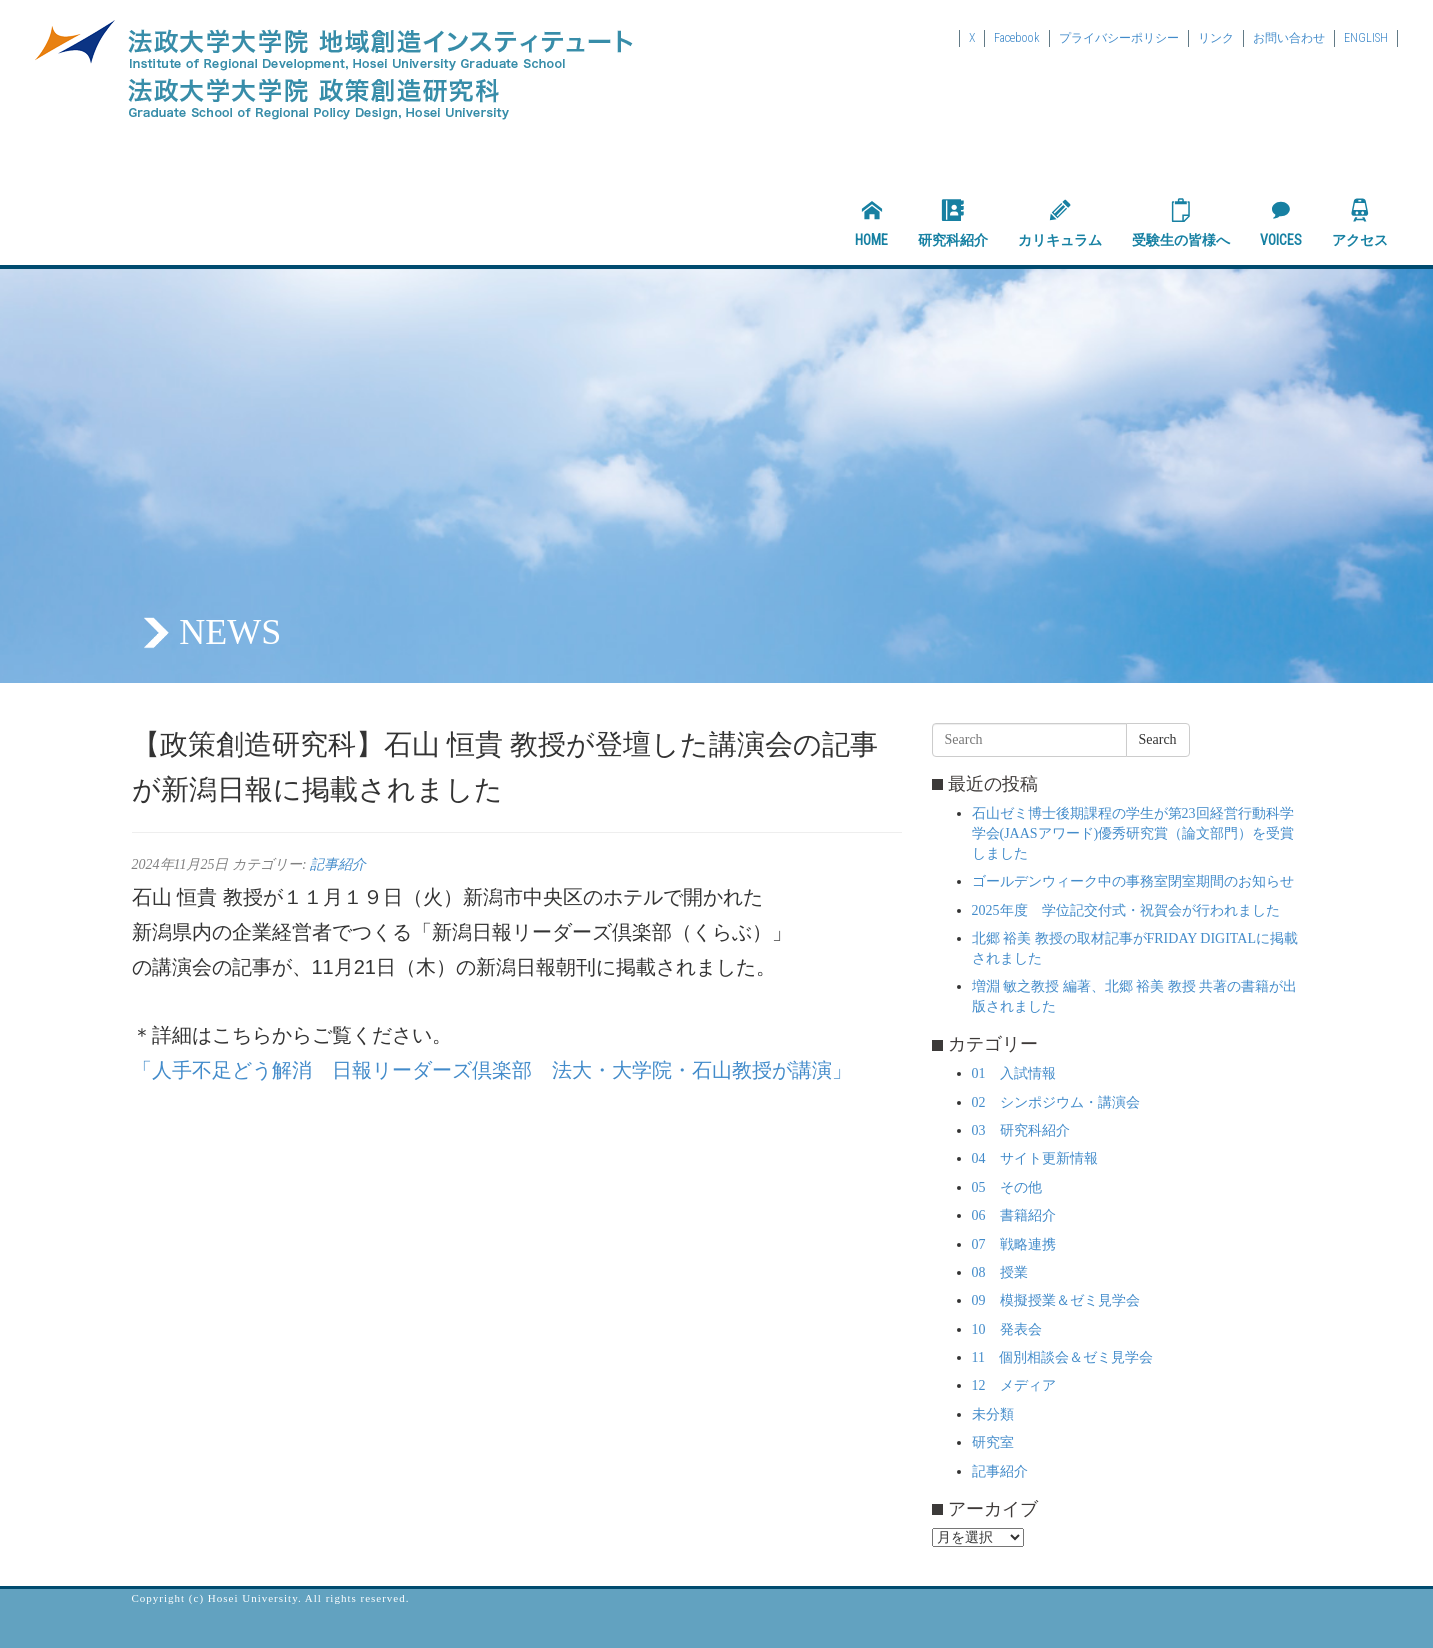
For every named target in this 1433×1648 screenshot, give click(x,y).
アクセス (1360, 223)
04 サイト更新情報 (1035, 1158)
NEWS (230, 632)
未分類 (993, 1414)
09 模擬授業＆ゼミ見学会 (1056, 1300)
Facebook (1017, 38)
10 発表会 (1007, 1329)
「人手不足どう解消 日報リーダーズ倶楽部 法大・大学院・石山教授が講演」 (492, 1070)
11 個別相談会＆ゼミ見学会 (1062, 1357)
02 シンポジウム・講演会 (1056, 1102)
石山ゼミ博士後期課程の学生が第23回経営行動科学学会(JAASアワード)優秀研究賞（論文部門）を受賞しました (1133, 833)
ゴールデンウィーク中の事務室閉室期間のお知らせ (1133, 881)
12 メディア (1014, 1385)
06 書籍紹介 (1014, 1215)
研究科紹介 (953, 223)
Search (1158, 739)
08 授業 (1000, 1272)
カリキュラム (1060, 223)
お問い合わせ (1289, 38)
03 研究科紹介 (1021, 1130)
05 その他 (1007, 1187)
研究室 (993, 1442)
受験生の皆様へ (1181, 223)
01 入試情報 (1014, 1073)
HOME (871, 223)
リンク (1216, 38)
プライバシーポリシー (1119, 38)
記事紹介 (338, 864)
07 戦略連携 (1014, 1244)
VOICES (1281, 223)
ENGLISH (1366, 38)
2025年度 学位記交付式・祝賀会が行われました (1126, 910)
